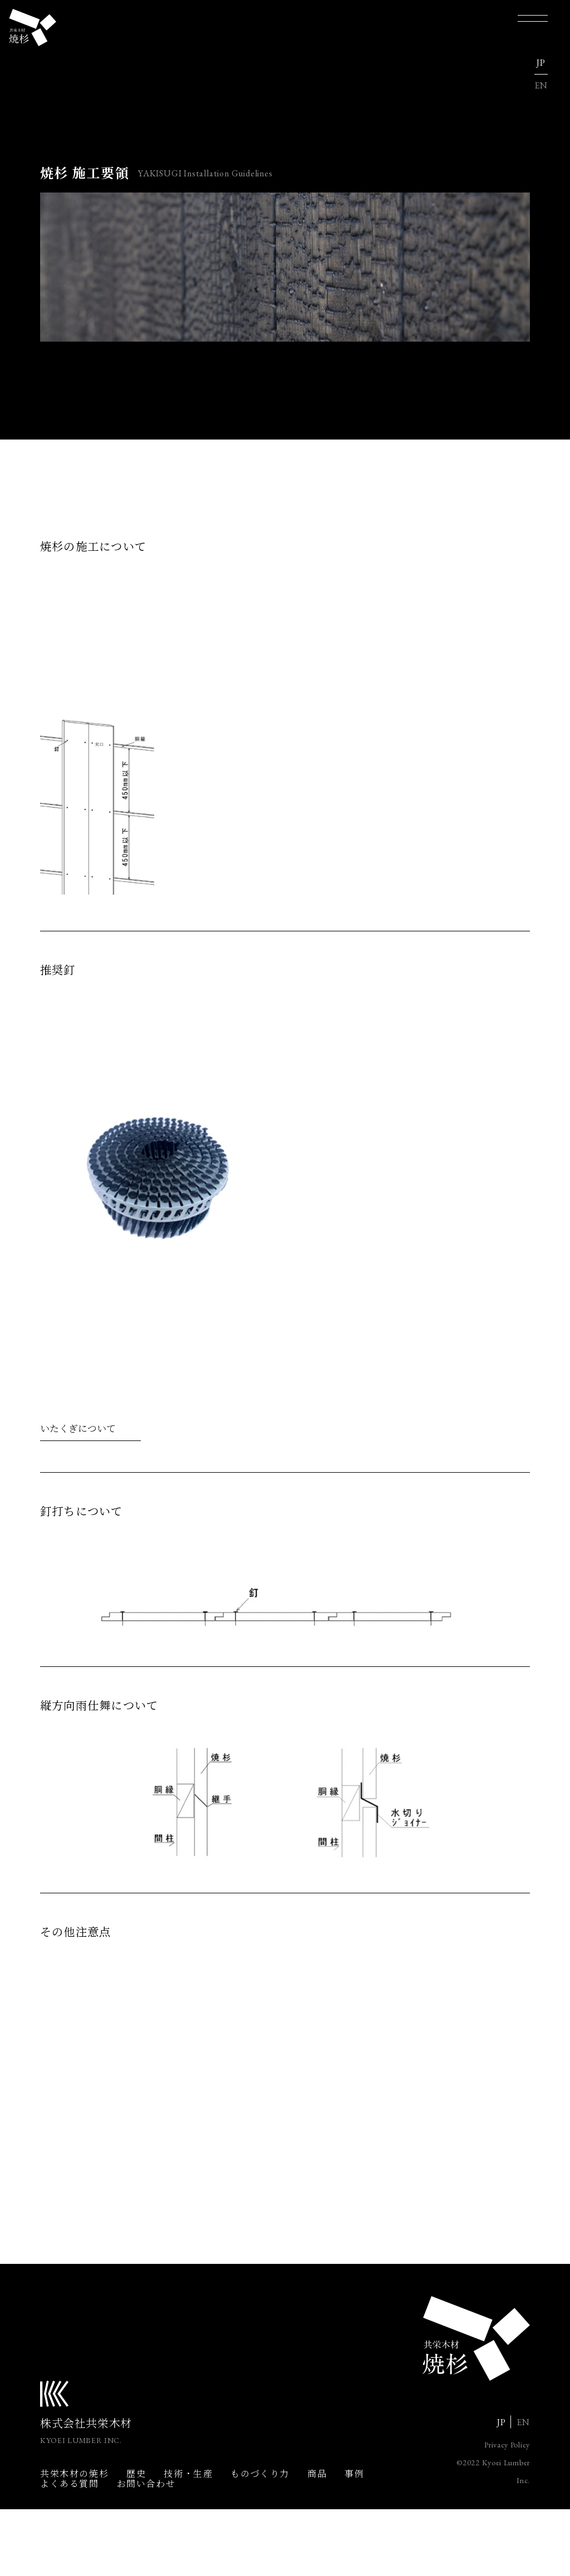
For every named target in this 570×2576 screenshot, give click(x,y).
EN (541, 86)
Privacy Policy (507, 2511)
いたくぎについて (78, 1456)
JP (541, 64)
